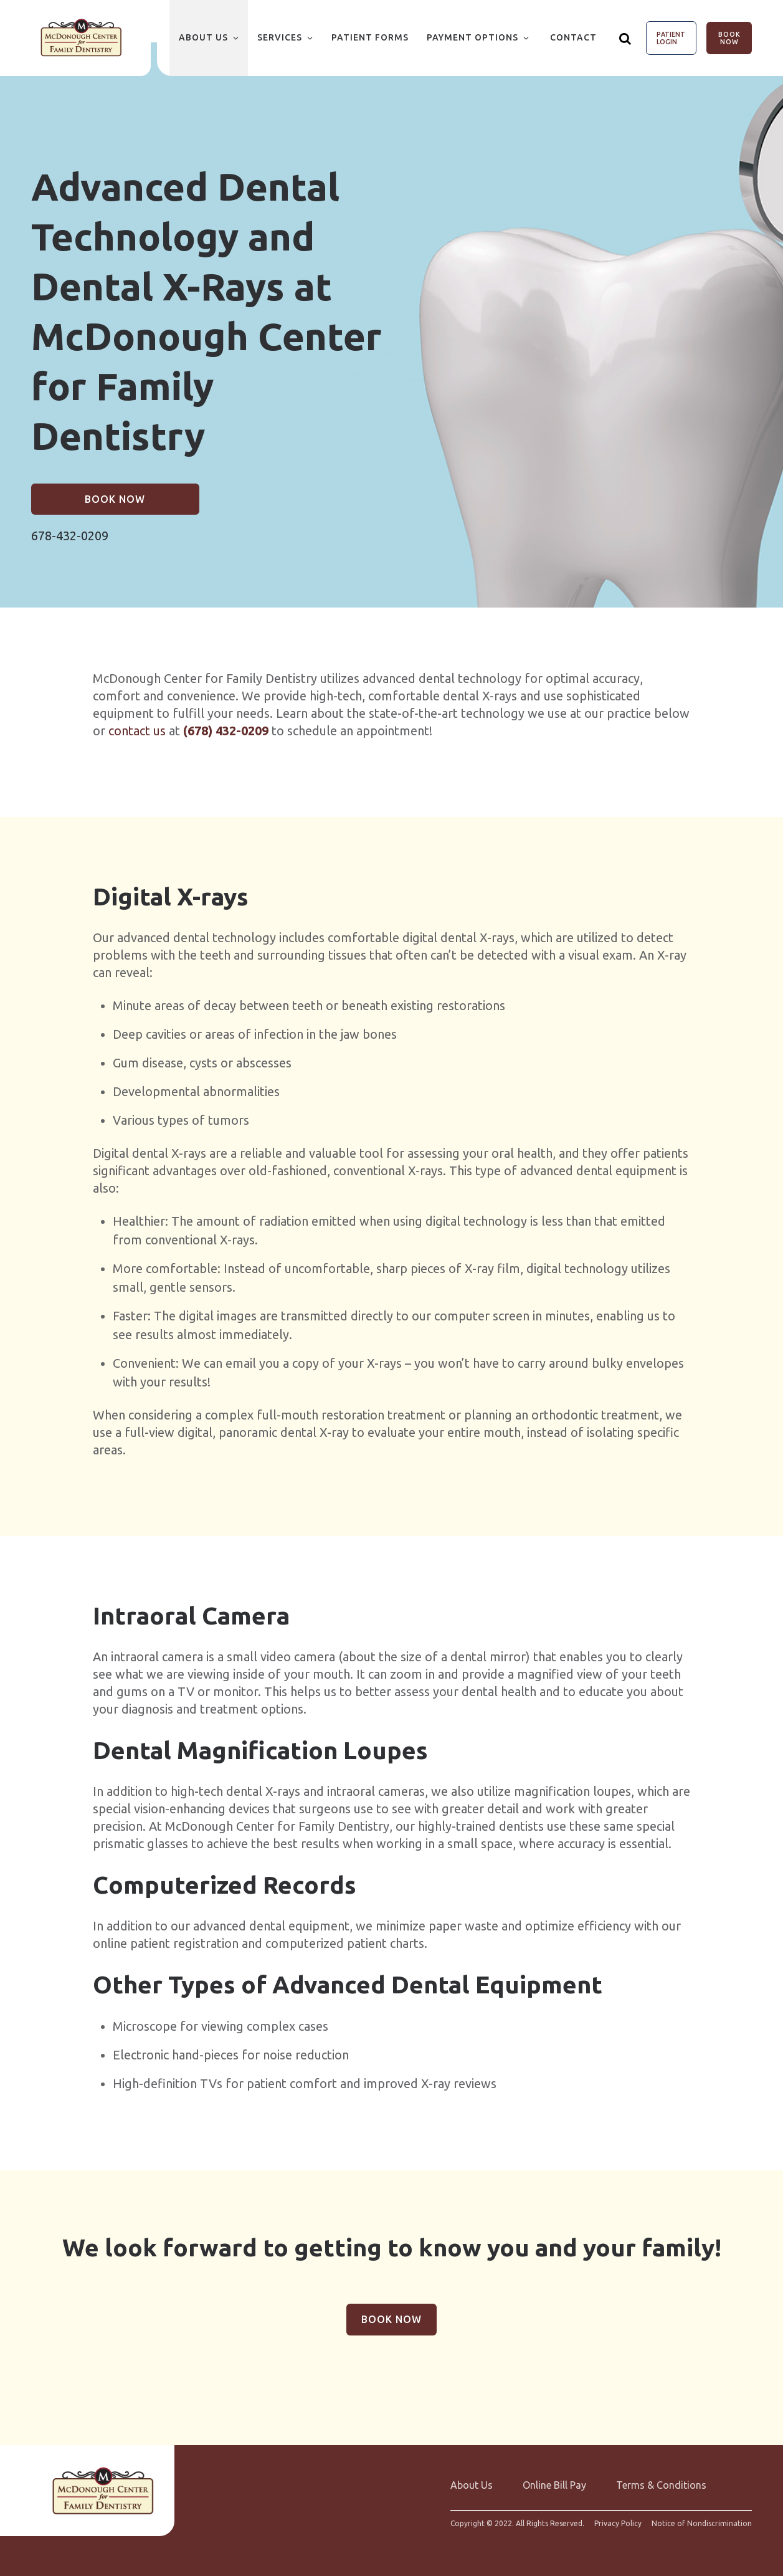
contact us (137, 730)
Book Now (729, 38)
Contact (573, 37)
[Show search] (625, 38)
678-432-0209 (69, 535)
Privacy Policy (618, 2523)
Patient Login (671, 38)
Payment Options (472, 37)
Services (279, 37)
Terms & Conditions (661, 2485)
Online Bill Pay (554, 2485)
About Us (203, 37)
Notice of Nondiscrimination (702, 2523)
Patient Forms (370, 37)
